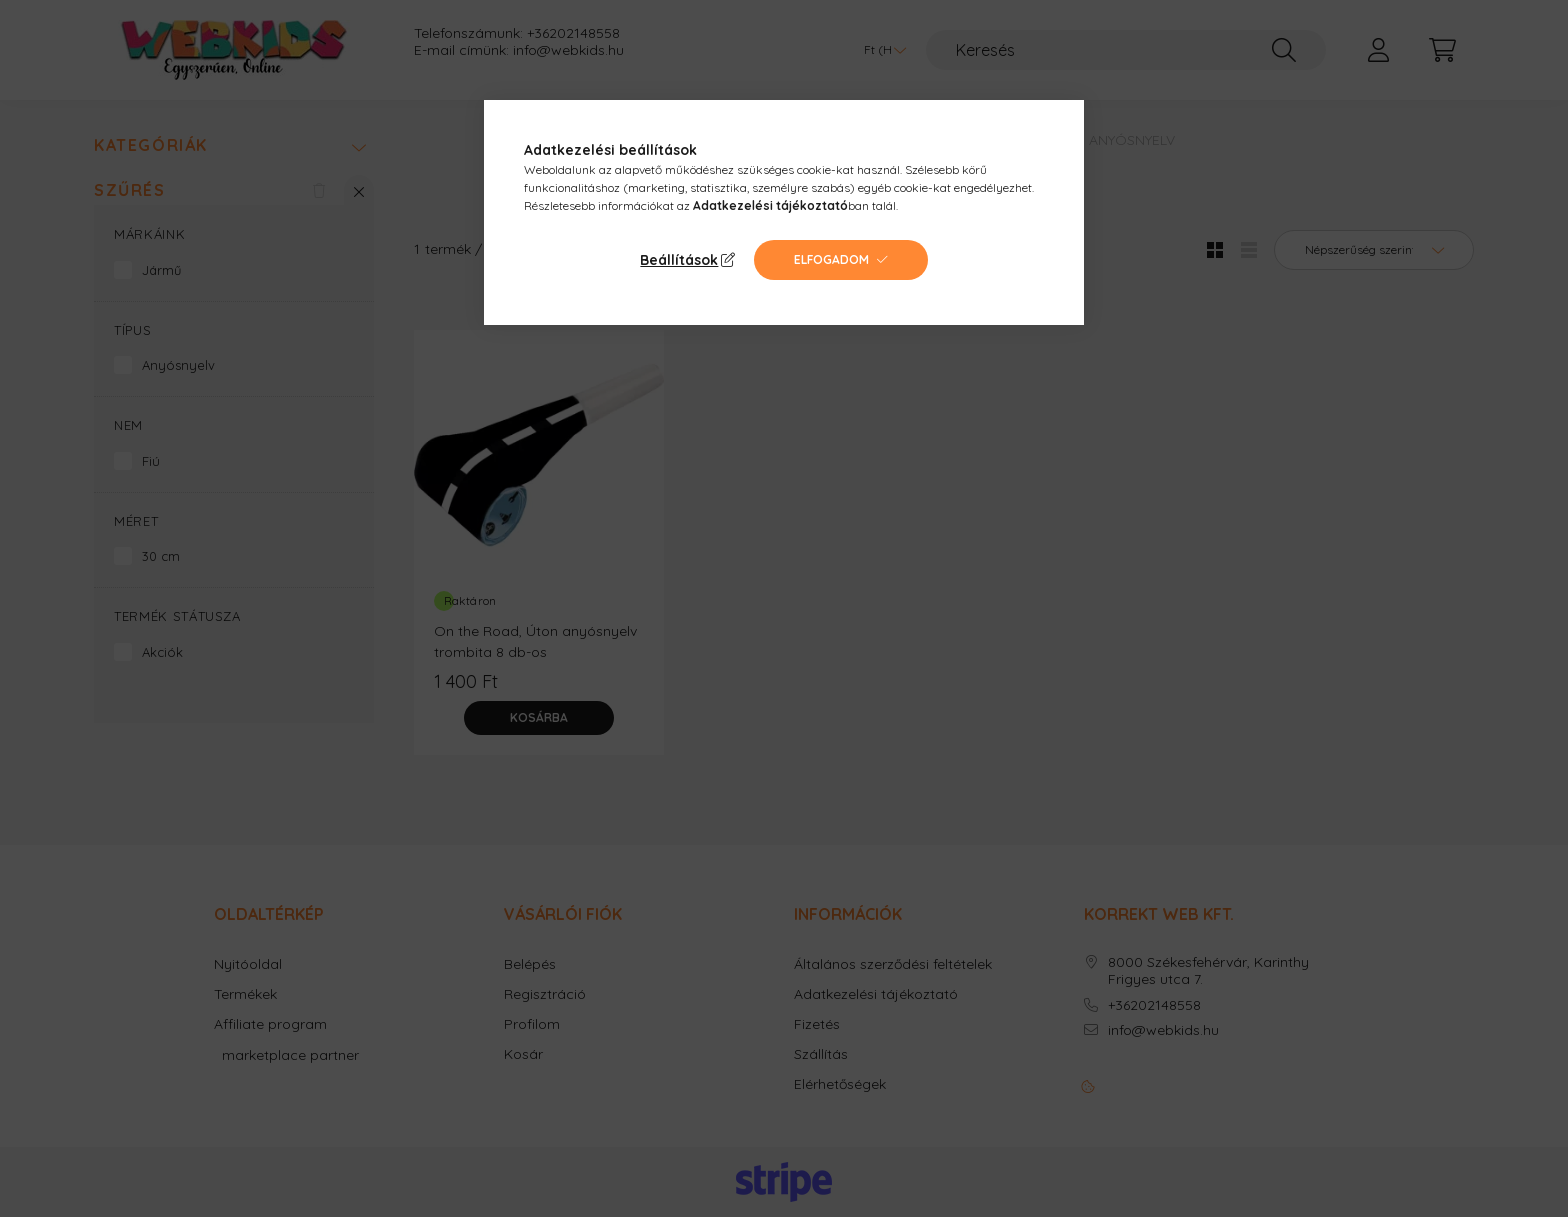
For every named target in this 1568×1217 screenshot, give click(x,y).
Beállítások (679, 260)
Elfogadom (831, 259)
